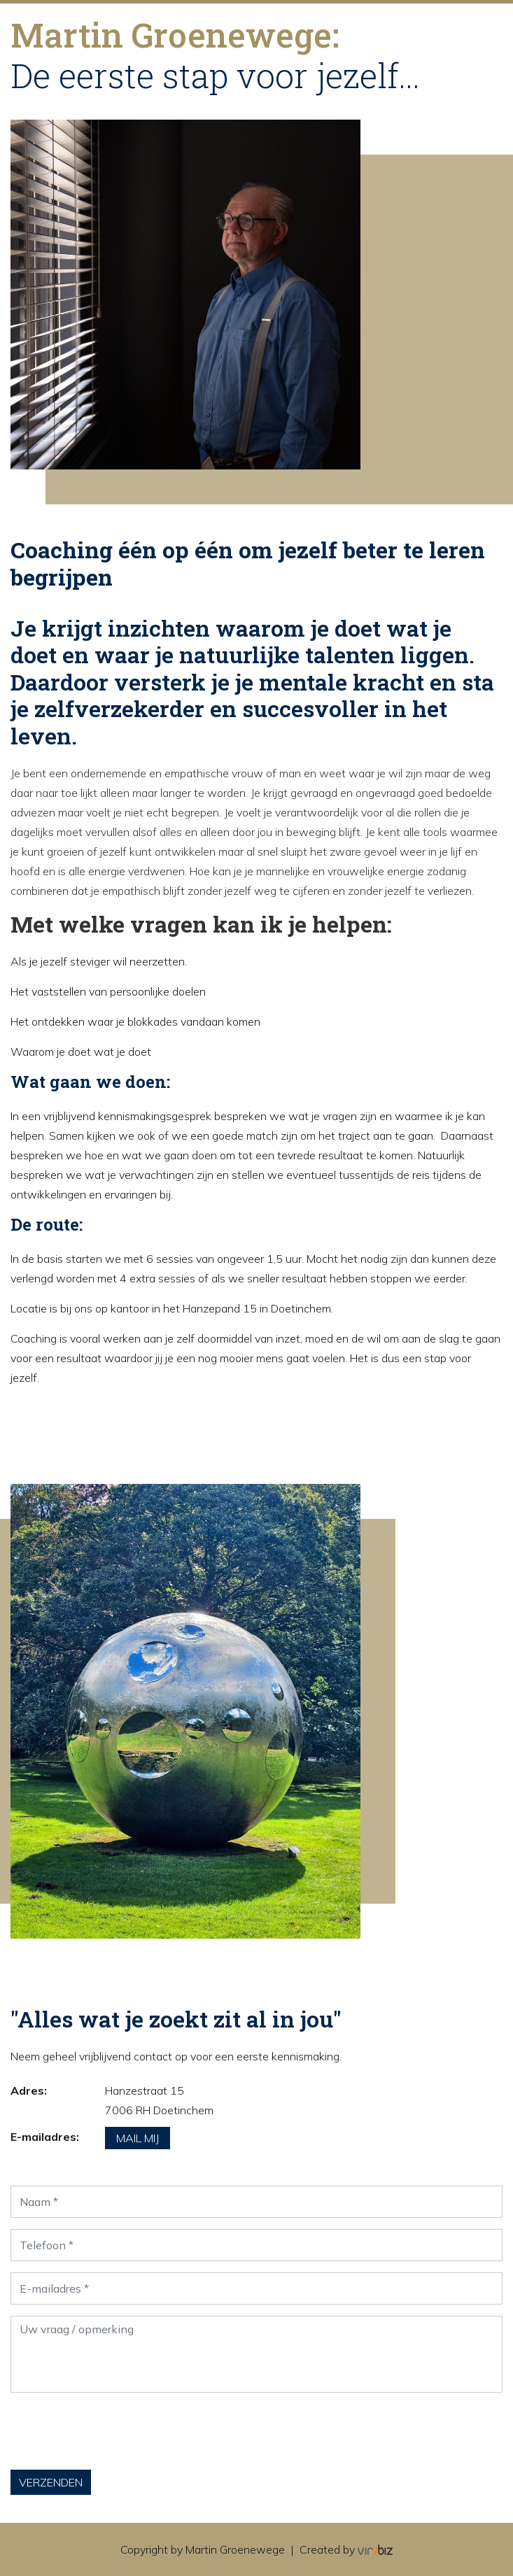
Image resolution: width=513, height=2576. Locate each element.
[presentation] (116, 2431)
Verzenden (51, 2482)
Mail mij (137, 2138)
